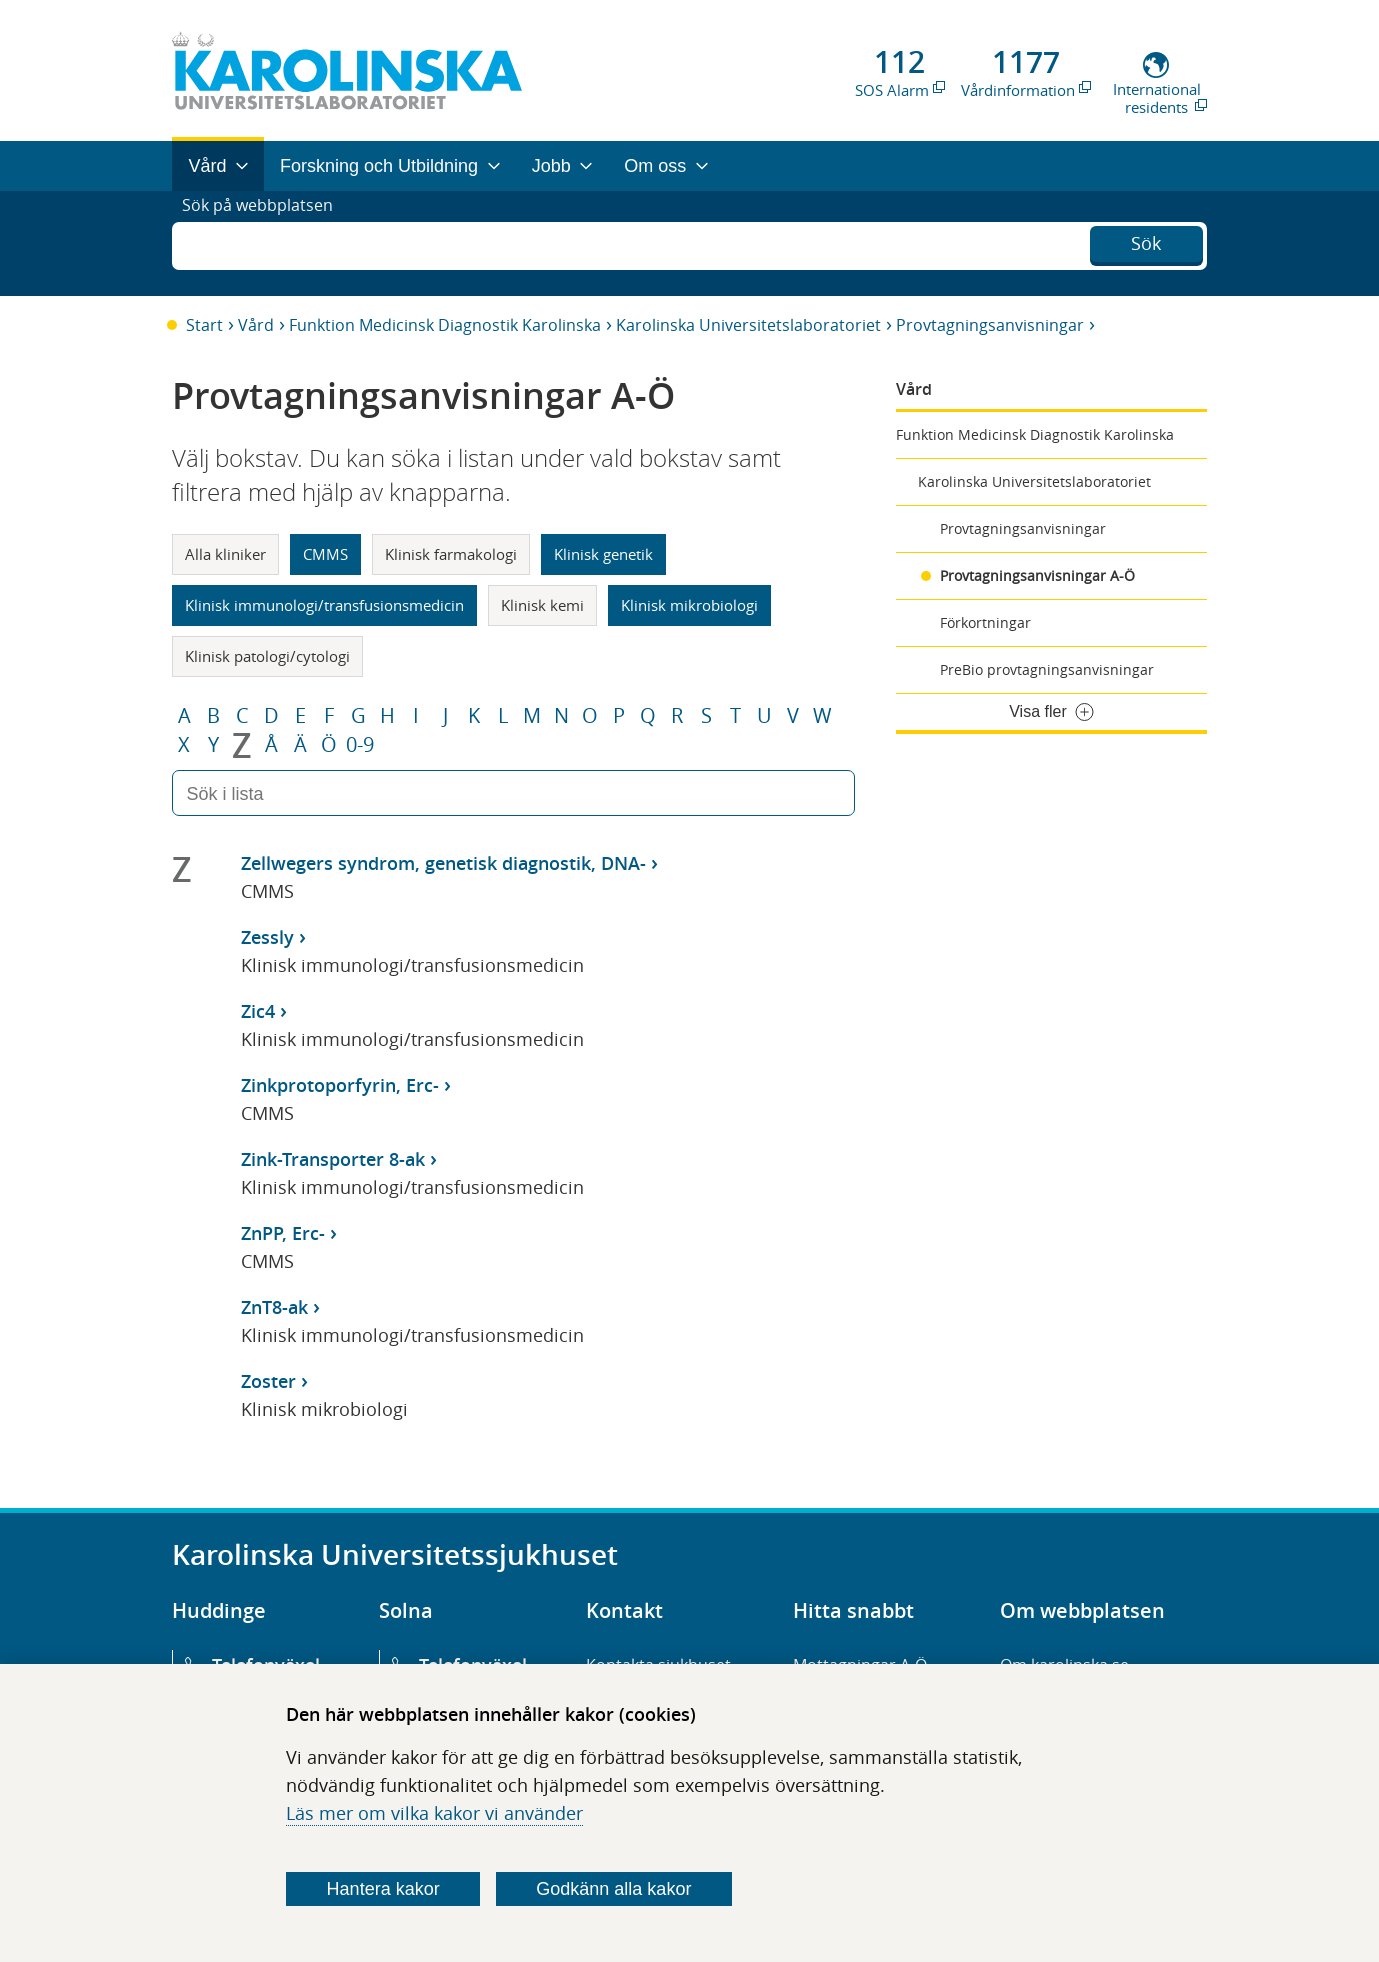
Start (204, 325)
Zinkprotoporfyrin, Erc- (340, 1085)
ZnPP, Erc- (283, 1233)
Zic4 (258, 1011)
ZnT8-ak (274, 1307)
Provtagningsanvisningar (990, 325)
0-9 (360, 745)
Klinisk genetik (603, 554)
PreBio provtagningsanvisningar (1047, 669)
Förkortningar (985, 622)
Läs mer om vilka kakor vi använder (434, 1813)
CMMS (325, 554)
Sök (1146, 241)
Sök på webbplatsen (266, 243)
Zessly (267, 937)
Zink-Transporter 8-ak (333, 1159)
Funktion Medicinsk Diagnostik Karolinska (445, 325)
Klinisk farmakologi (451, 554)
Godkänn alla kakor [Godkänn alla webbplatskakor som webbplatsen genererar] (613, 1889)
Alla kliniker (225, 554)
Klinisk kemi (542, 605)
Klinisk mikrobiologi (689, 605)
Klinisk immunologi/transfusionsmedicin (324, 605)
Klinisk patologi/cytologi (267, 656)
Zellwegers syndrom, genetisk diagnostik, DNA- (443, 863)
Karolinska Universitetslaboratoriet (748, 325)
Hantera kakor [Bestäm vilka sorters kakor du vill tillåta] (383, 1889)
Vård (256, 325)
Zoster (268, 1381)
